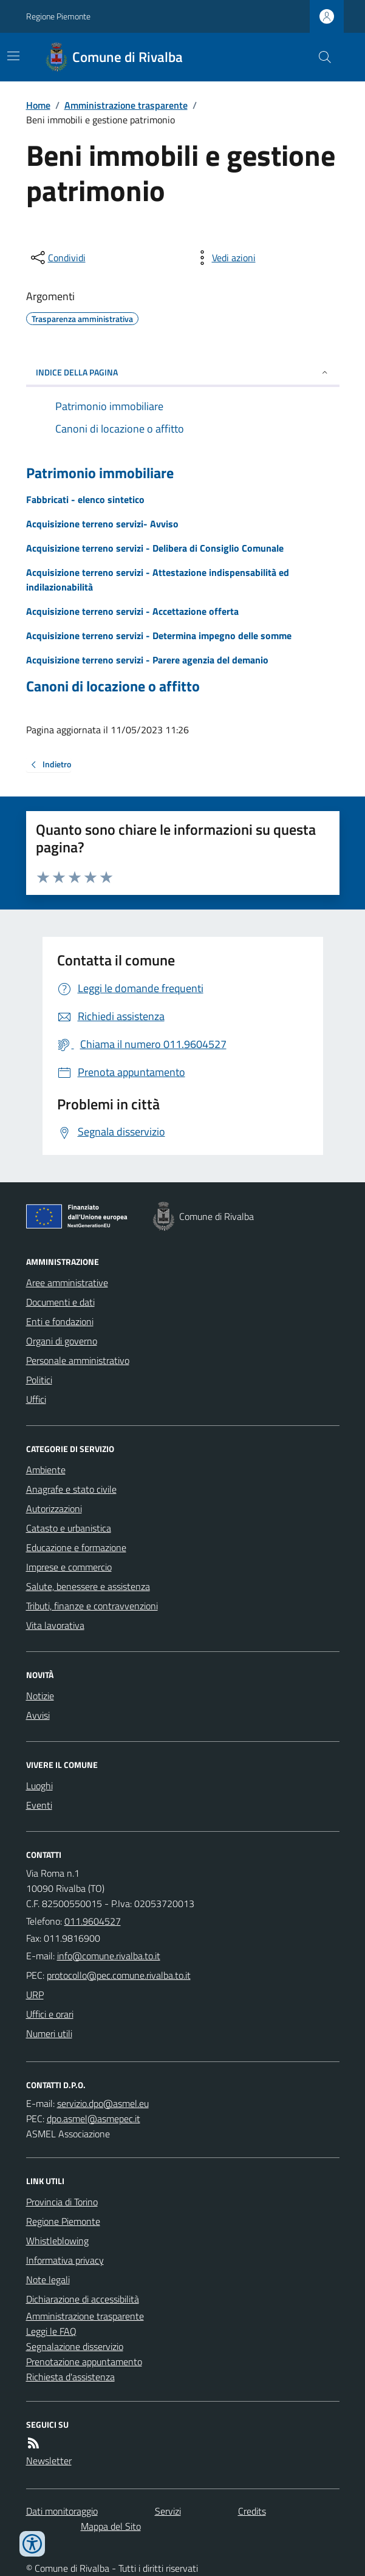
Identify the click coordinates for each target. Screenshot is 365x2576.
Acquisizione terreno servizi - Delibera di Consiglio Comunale (155, 548)
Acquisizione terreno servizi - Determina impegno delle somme (159, 635)
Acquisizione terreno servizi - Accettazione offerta (132, 611)
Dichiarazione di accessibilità (82, 2299)
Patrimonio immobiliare (100, 473)
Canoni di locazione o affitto (113, 686)
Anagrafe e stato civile (71, 1489)
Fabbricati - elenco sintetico (85, 499)
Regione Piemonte (58, 16)
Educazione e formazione (76, 1547)
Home (38, 105)
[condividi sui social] (57, 257)
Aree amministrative (67, 1282)
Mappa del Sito (111, 2526)
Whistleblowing (57, 2240)
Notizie (40, 1695)
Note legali (48, 2279)
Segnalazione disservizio (74, 2346)
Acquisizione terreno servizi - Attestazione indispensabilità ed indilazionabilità (157, 579)
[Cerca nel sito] (319, 57)
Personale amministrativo (77, 1360)
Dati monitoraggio (62, 2511)
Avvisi (38, 1715)
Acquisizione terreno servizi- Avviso (102, 523)
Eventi (39, 1805)
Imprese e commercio (69, 1567)
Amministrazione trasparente (126, 105)
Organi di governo (61, 1341)
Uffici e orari (49, 2014)
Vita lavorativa (55, 1625)
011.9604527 (92, 1921)
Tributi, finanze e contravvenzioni (92, 1605)
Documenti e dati (60, 1302)
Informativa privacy (65, 2260)
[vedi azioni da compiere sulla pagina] (224, 257)
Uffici (36, 1399)
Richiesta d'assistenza (70, 2376)
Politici (39, 1379)
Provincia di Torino (62, 2201)
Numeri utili (49, 2033)
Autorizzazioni (54, 1508)
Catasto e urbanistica (68, 1528)
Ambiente (46, 1469)
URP (35, 1994)
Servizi (168, 2511)
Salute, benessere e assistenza (88, 1586)
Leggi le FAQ (51, 2331)
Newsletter (49, 2460)
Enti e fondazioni (60, 1321)
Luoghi (39, 1785)
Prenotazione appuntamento (84, 2361)
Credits (252, 2511)
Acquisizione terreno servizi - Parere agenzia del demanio (147, 660)
